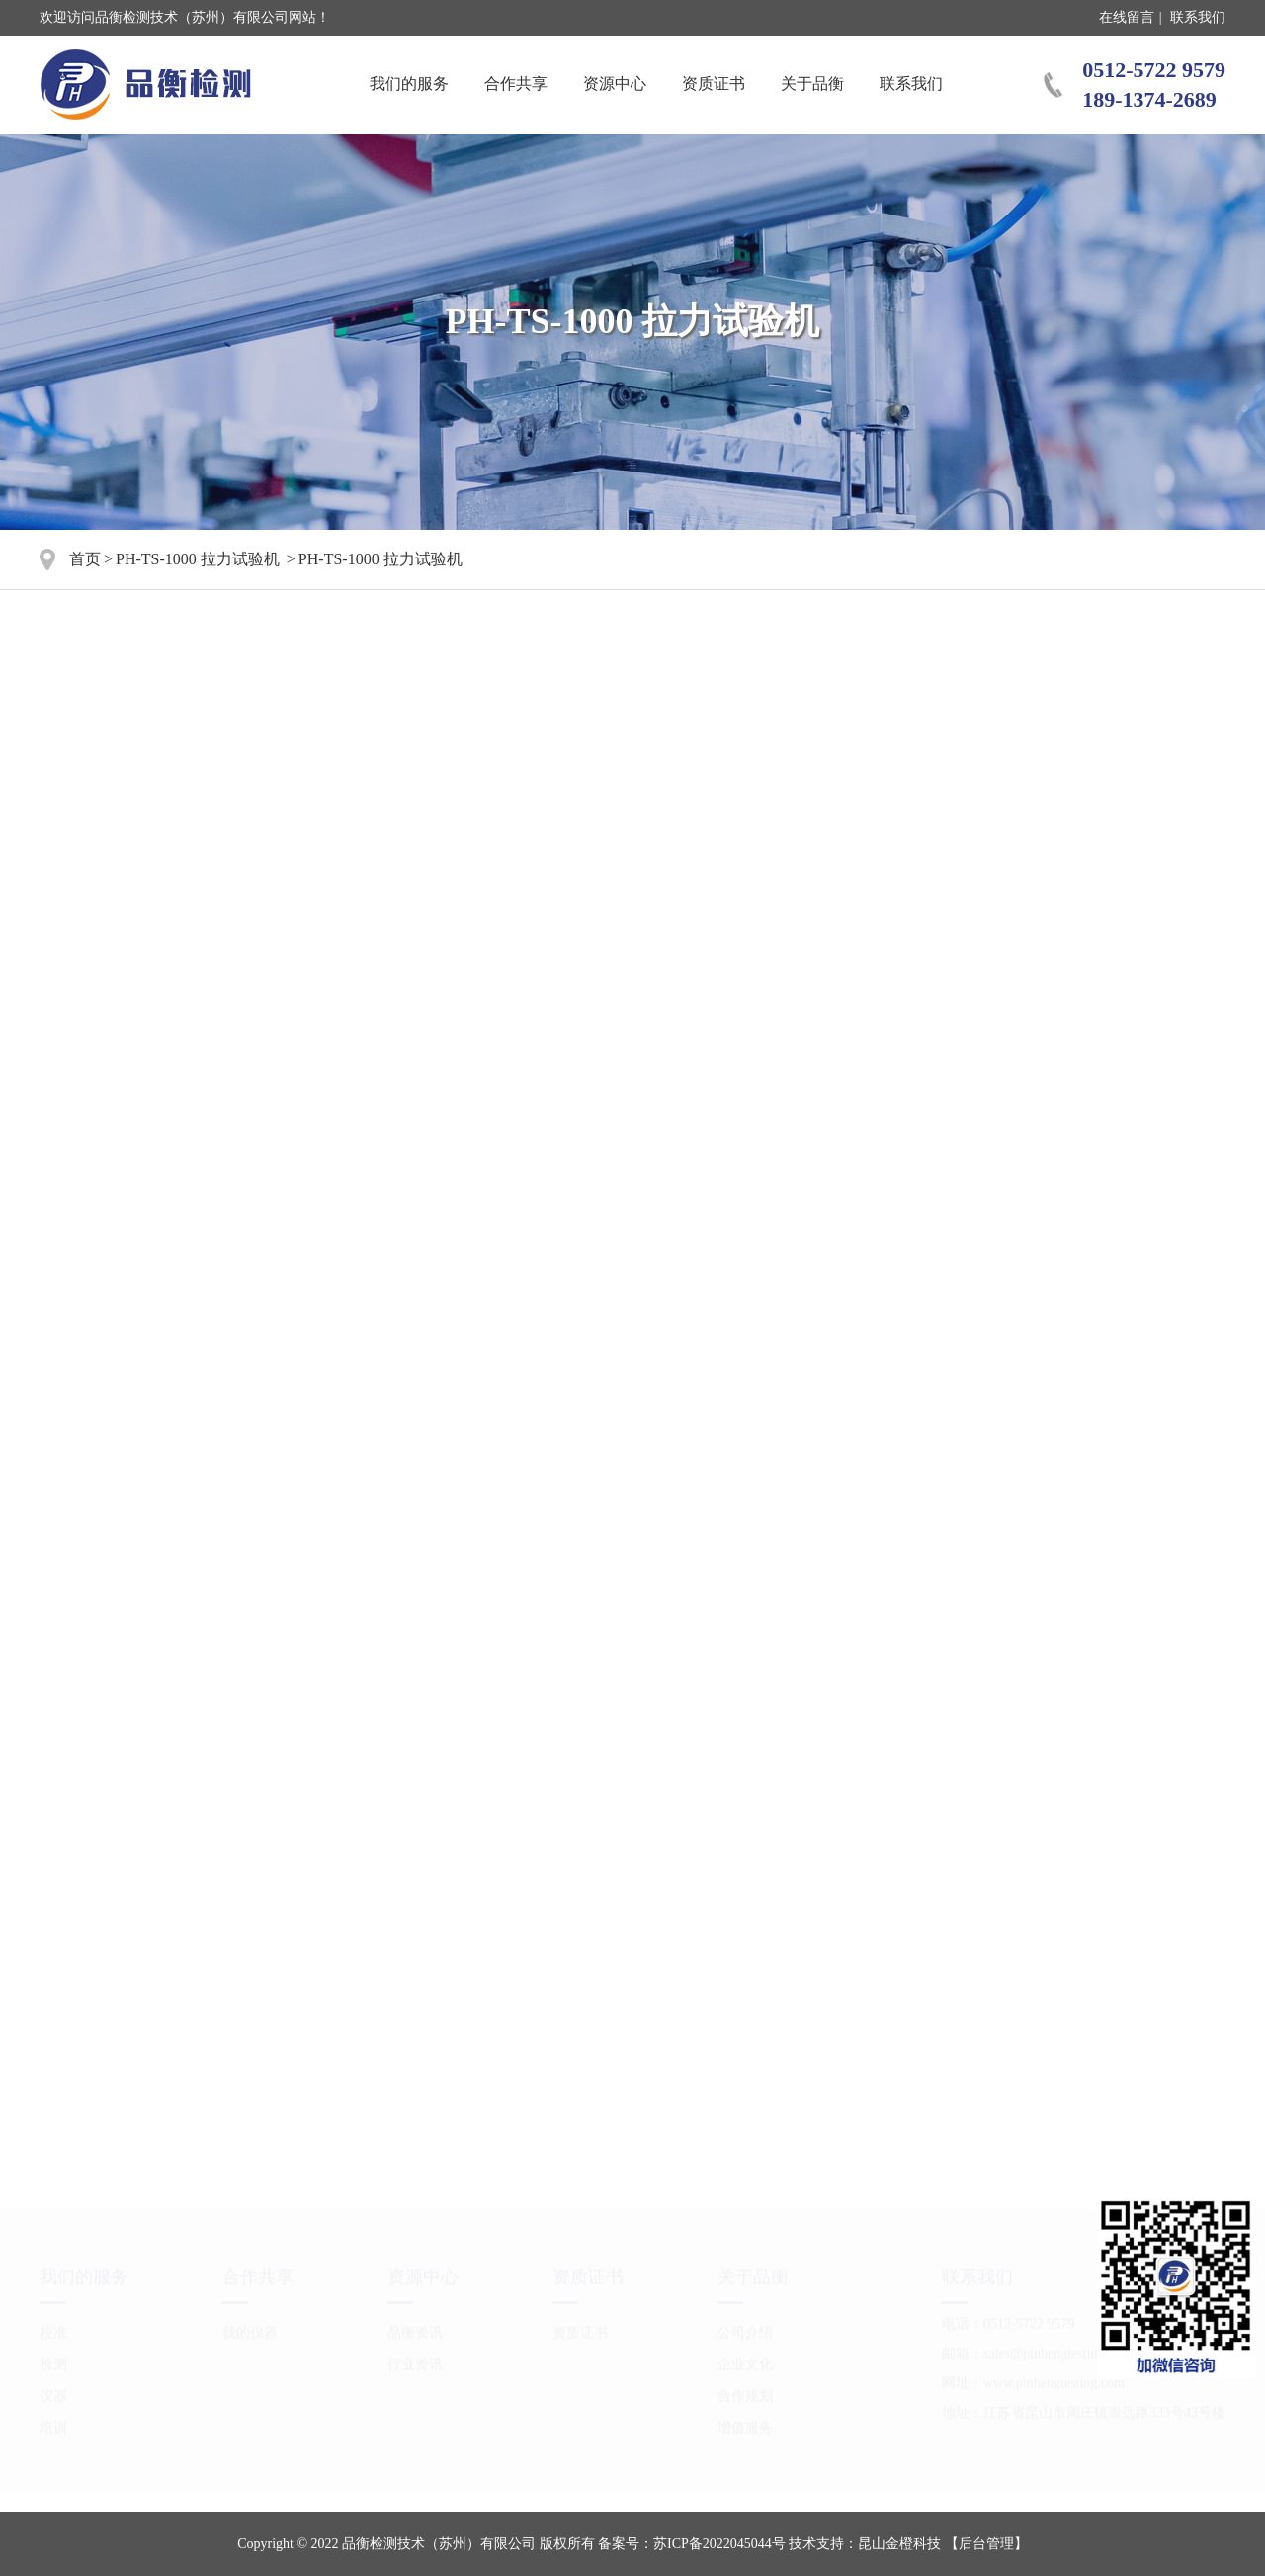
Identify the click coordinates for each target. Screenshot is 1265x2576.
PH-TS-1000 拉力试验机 (198, 559)
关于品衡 (812, 83)
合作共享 (516, 83)
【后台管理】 (986, 2543)
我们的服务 (409, 83)
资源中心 (614, 83)
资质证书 (713, 83)
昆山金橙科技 (899, 2543)
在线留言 (1126, 17)
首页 (85, 559)
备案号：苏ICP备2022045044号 (692, 2543)
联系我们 (1197, 17)
